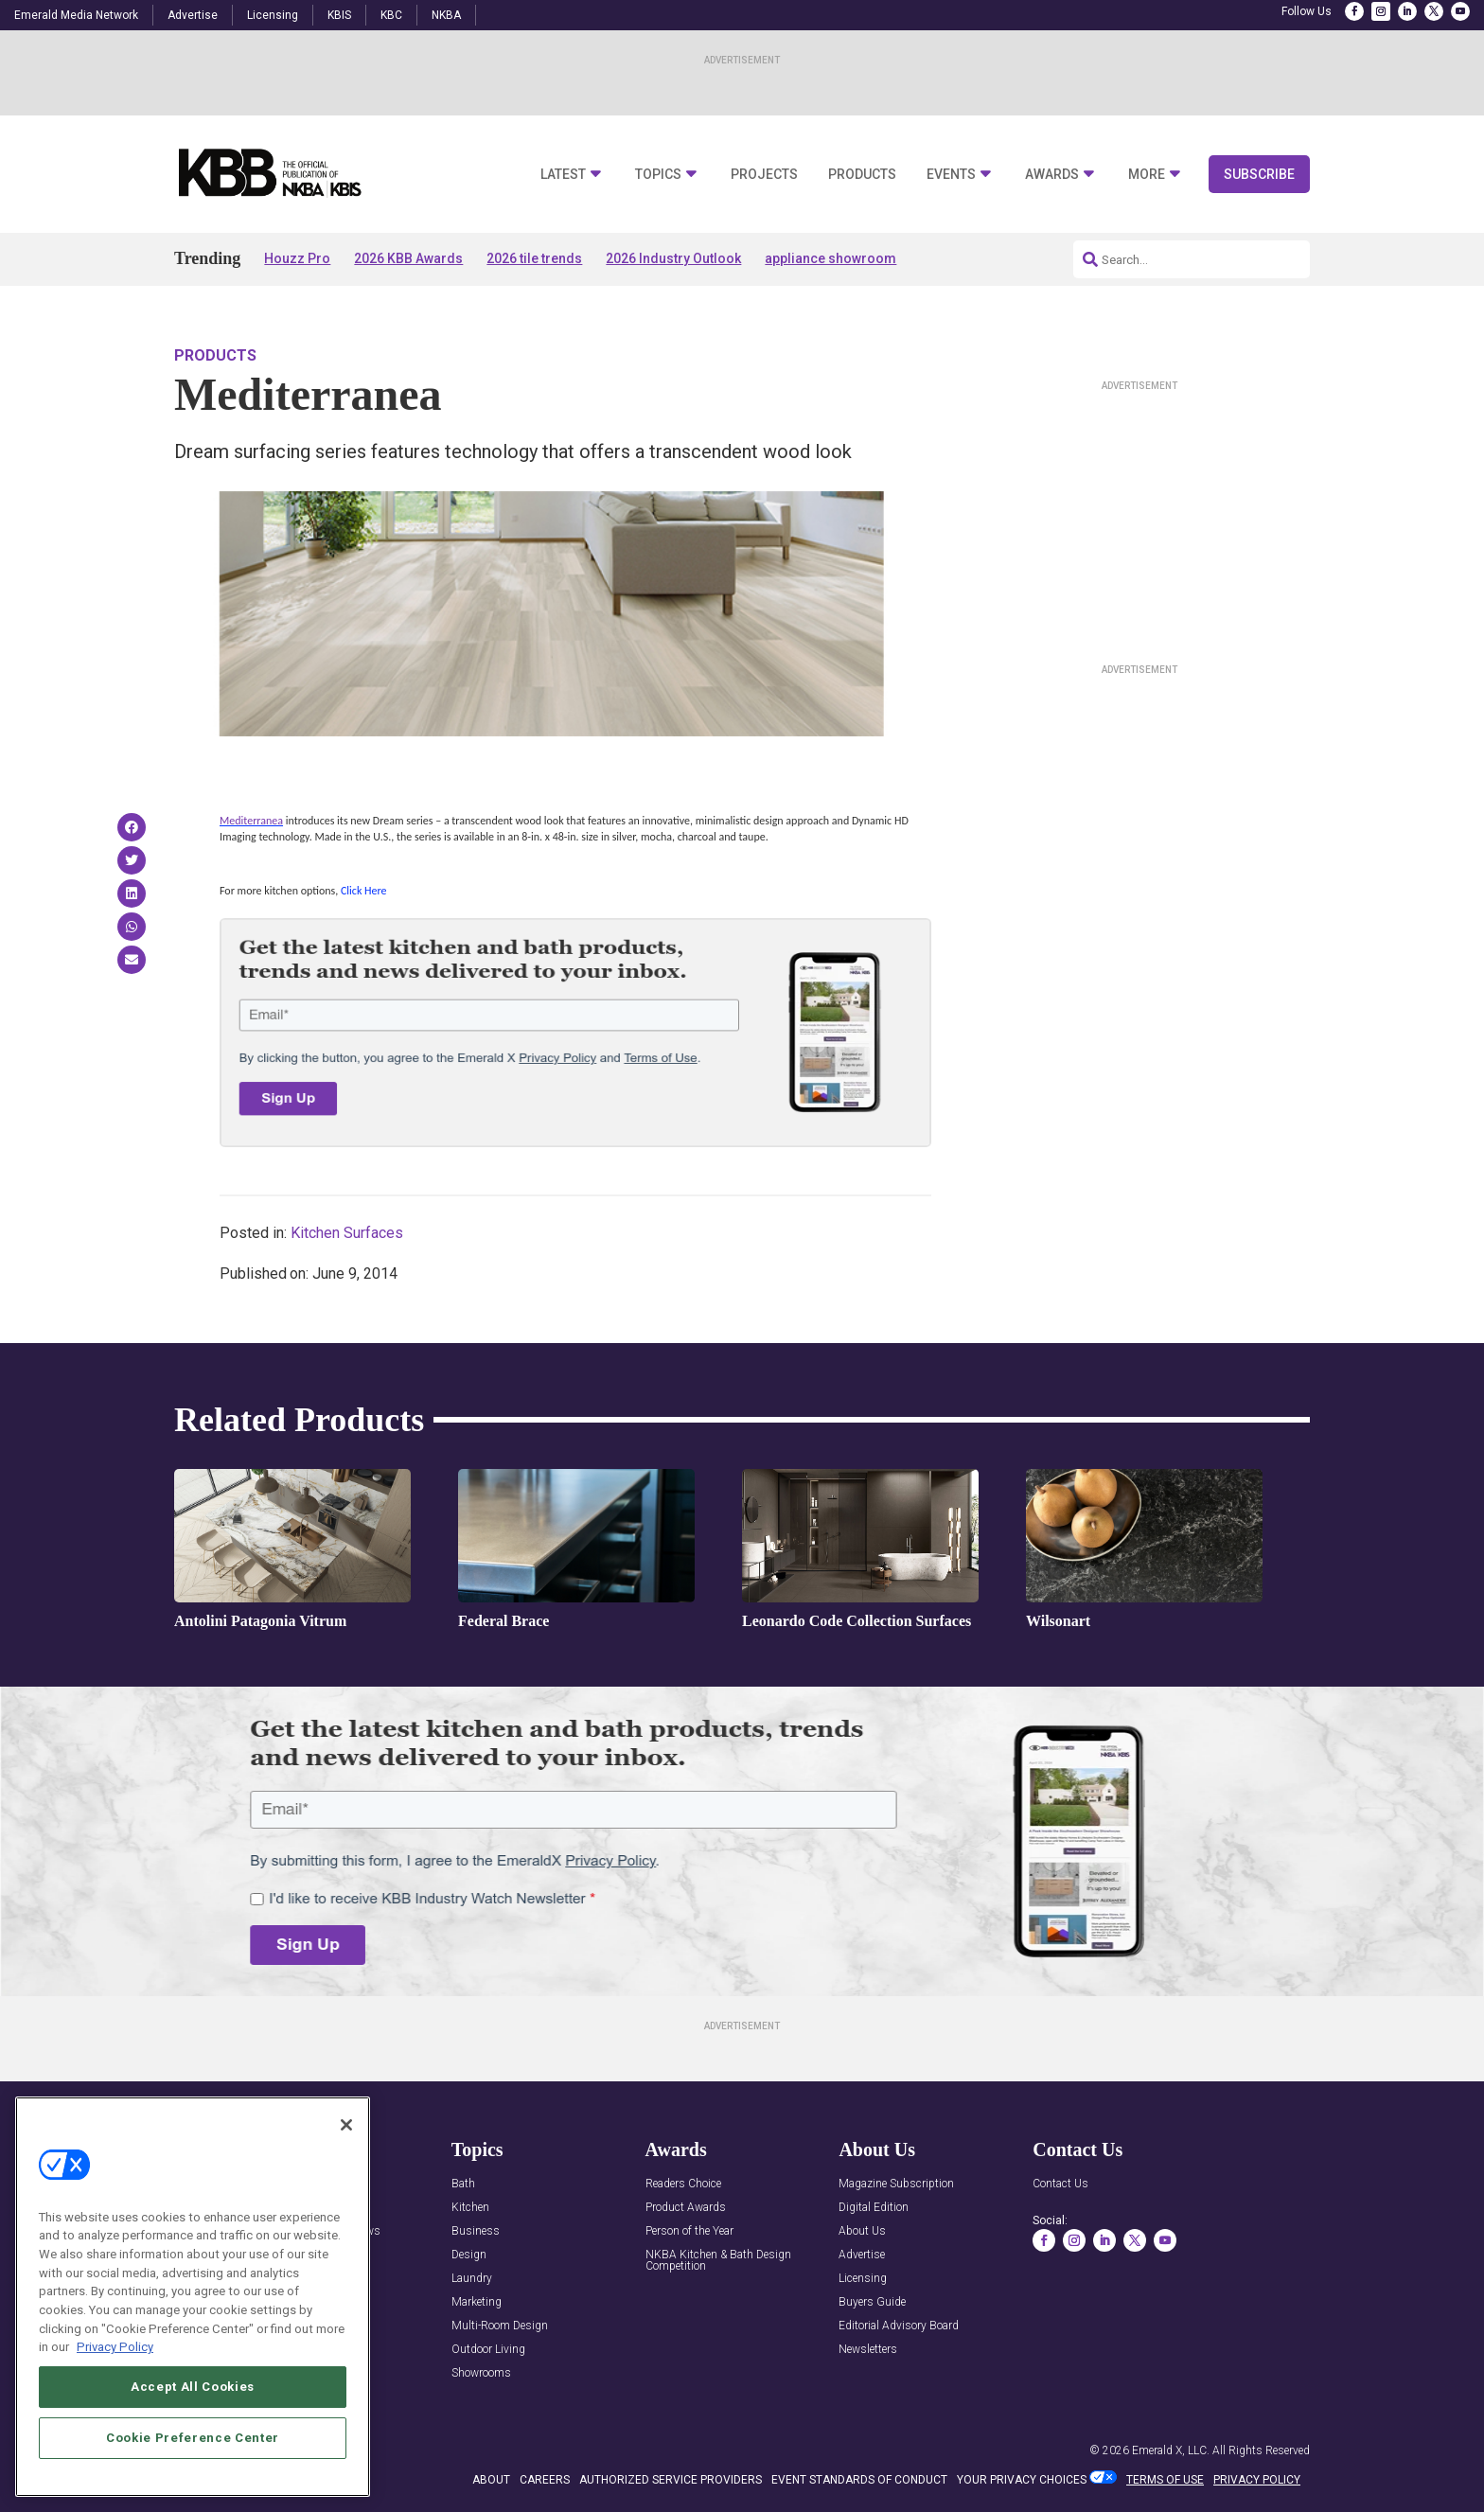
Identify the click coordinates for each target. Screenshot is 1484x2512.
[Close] (346, 2125)
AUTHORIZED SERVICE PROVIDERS (670, 2479)
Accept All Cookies (193, 2386)
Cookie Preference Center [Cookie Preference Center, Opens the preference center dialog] (192, 2438)
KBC (391, 15)
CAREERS (545, 2479)
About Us (862, 2231)
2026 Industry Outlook (673, 258)
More (1146, 175)
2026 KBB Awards (408, 258)
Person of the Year (689, 2231)
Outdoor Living (488, 2350)
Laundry (471, 2279)
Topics (658, 175)
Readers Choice (683, 2184)
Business (475, 2231)
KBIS (339, 15)
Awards (1052, 175)
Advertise (193, 15)
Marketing (476, 2302)
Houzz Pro (297, 258)
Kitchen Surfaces (347, 1233)
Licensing (272, 15)
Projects (764, 175)
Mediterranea (251, 820)
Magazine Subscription (896, 2184)
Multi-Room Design (499, 2326)
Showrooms (481, 2373)
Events (951, 175)
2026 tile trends (534, 258)
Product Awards (685, 2208)
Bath (463, 2184)
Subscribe (1259, 174)
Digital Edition (874, 2208)
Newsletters (868, 2350)
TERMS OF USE (1165, 2479)
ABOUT (491, 2479)
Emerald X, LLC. (1171, 2450)
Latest (563, 175)
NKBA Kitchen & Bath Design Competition (718, 2261)
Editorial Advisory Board (899, 2326)
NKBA (446, 15)
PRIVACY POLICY (1256, 2479)
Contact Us (1060, 2184)
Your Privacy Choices (1021, 2479)
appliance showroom (830, 258)
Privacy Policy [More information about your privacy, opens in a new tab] (115, 2347)
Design (468, 2255)
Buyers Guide (872, 2302)
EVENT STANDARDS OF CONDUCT (859, 2479)
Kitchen (470, 2208)
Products (862, 175)
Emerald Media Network (76, 15)
